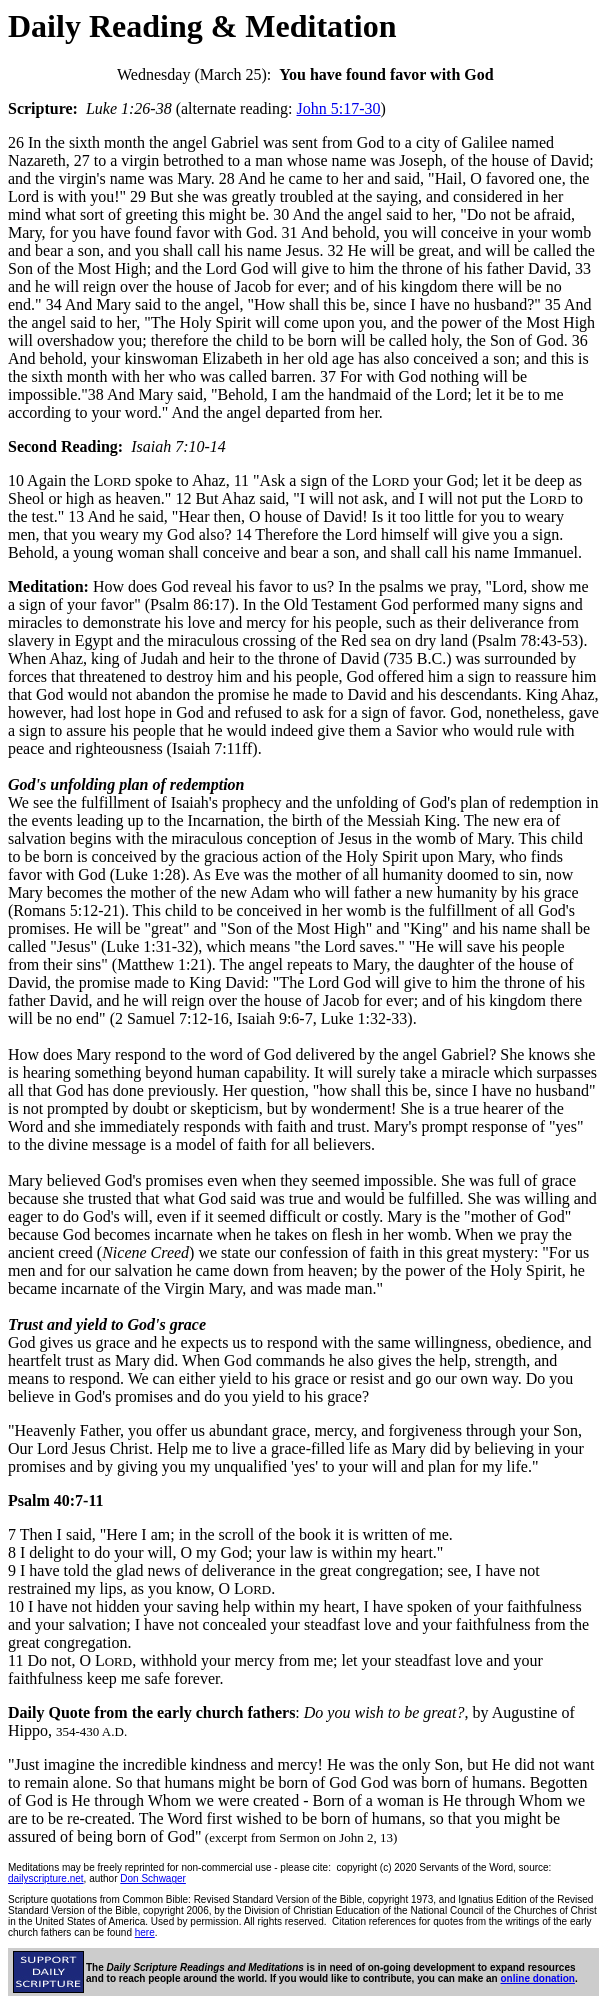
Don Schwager (153, 1878)
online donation (538, 1978)
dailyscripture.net (46, 1878)
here (145, 1932)
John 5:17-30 (339, 108)
